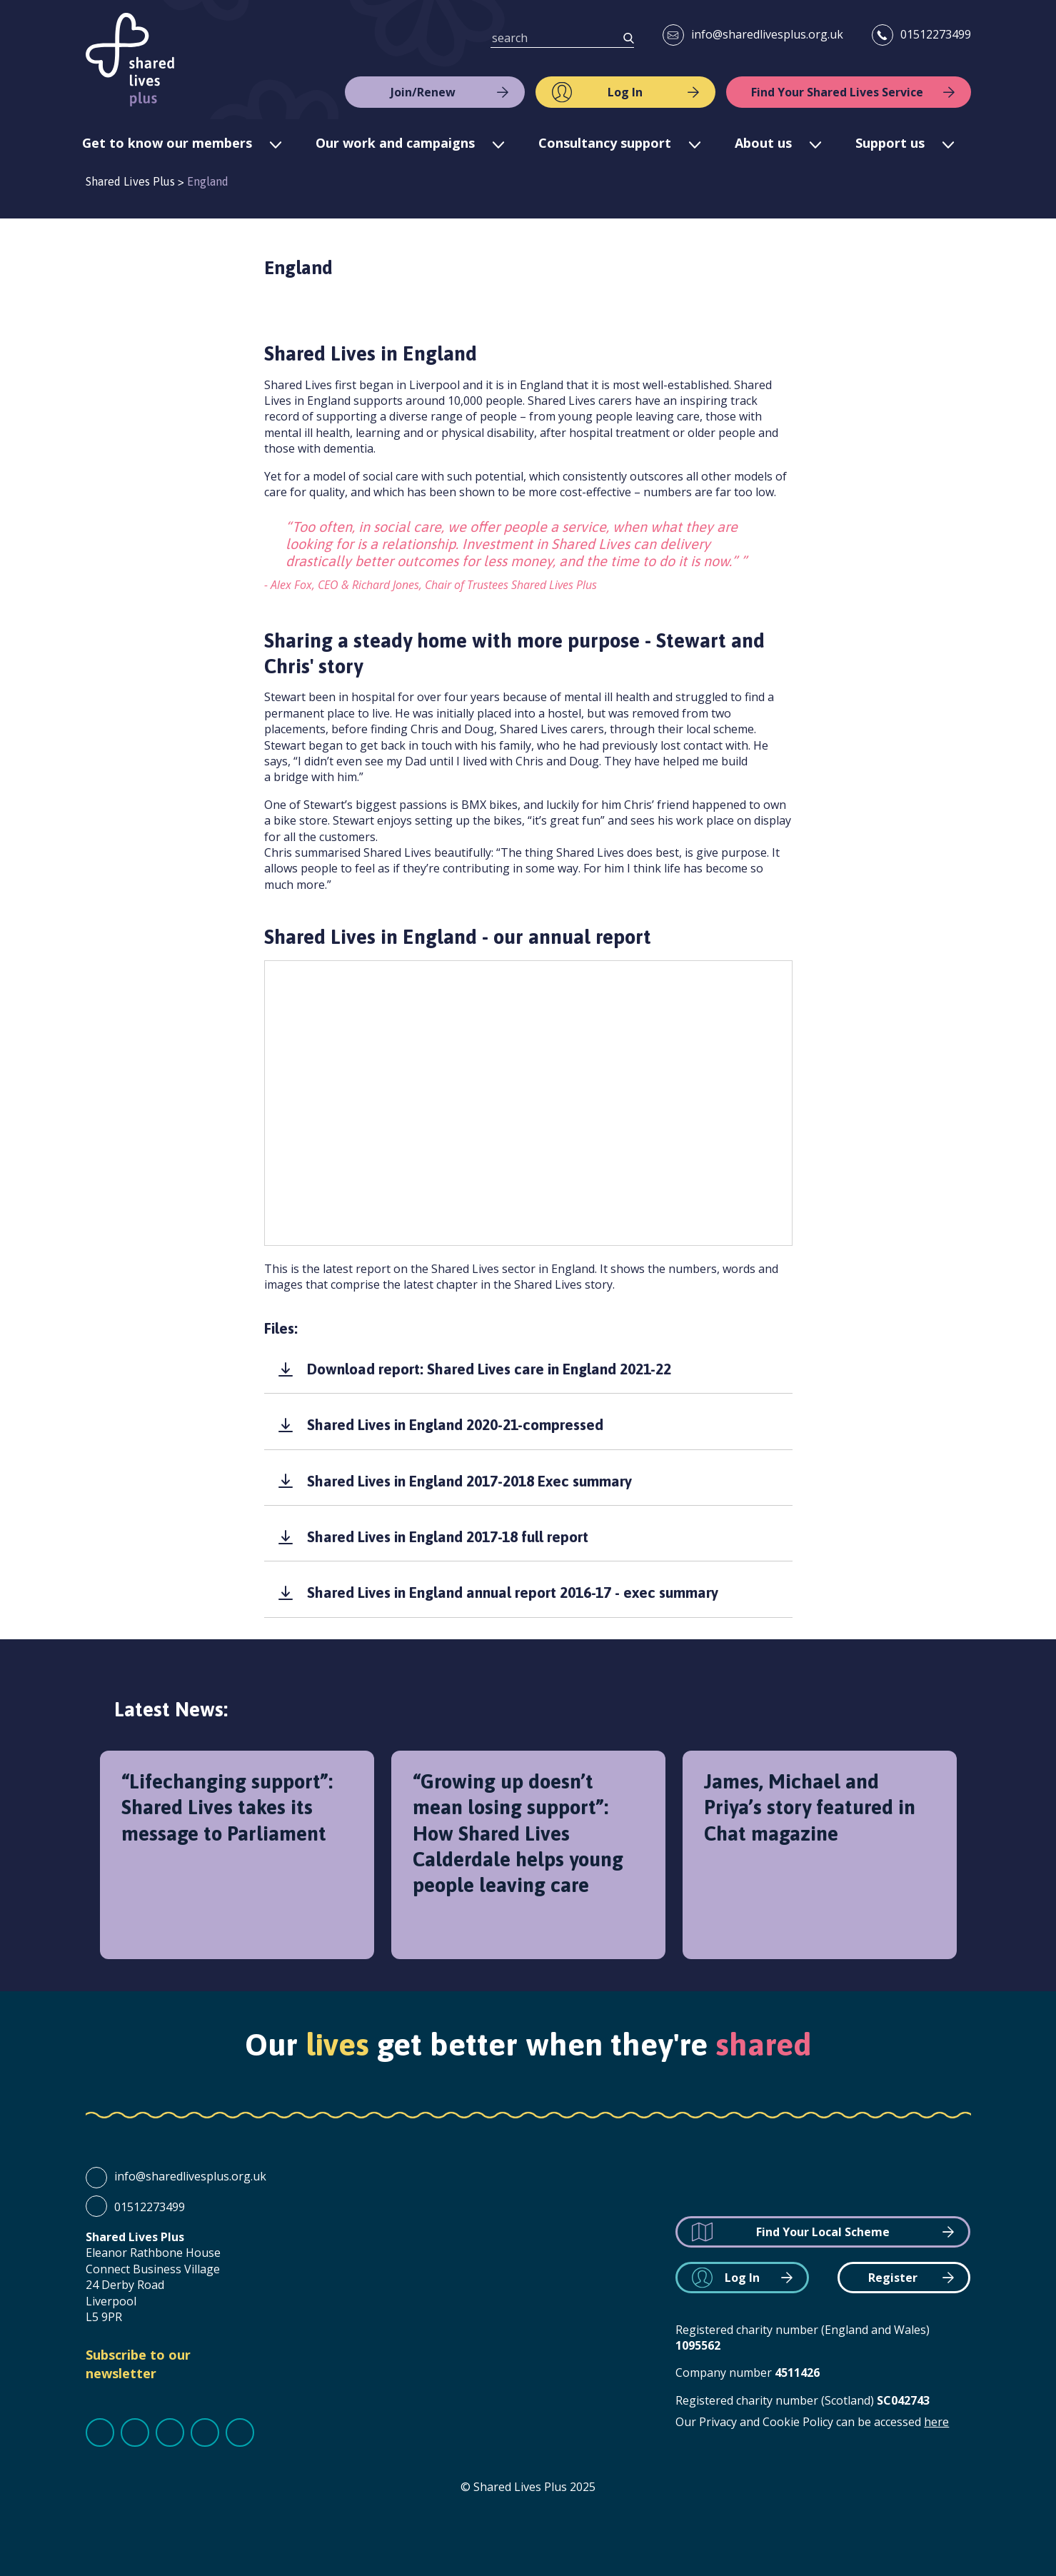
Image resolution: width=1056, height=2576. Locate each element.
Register (892, 2277)
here (936, 2422)
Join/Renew (423, 92)
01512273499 (935, 34)
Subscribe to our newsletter (138, 2363)
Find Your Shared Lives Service (837, 92)
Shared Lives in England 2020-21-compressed (455, 1424)
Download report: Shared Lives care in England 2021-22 (489, 1368)
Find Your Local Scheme (823, 2232)
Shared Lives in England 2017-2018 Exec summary (469, 1480)
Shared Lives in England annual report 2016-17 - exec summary (512, 1592)
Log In (625, 92)
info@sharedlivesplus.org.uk (767, 34)
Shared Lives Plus (130, 59)
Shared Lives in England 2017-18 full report (447, 1536)
